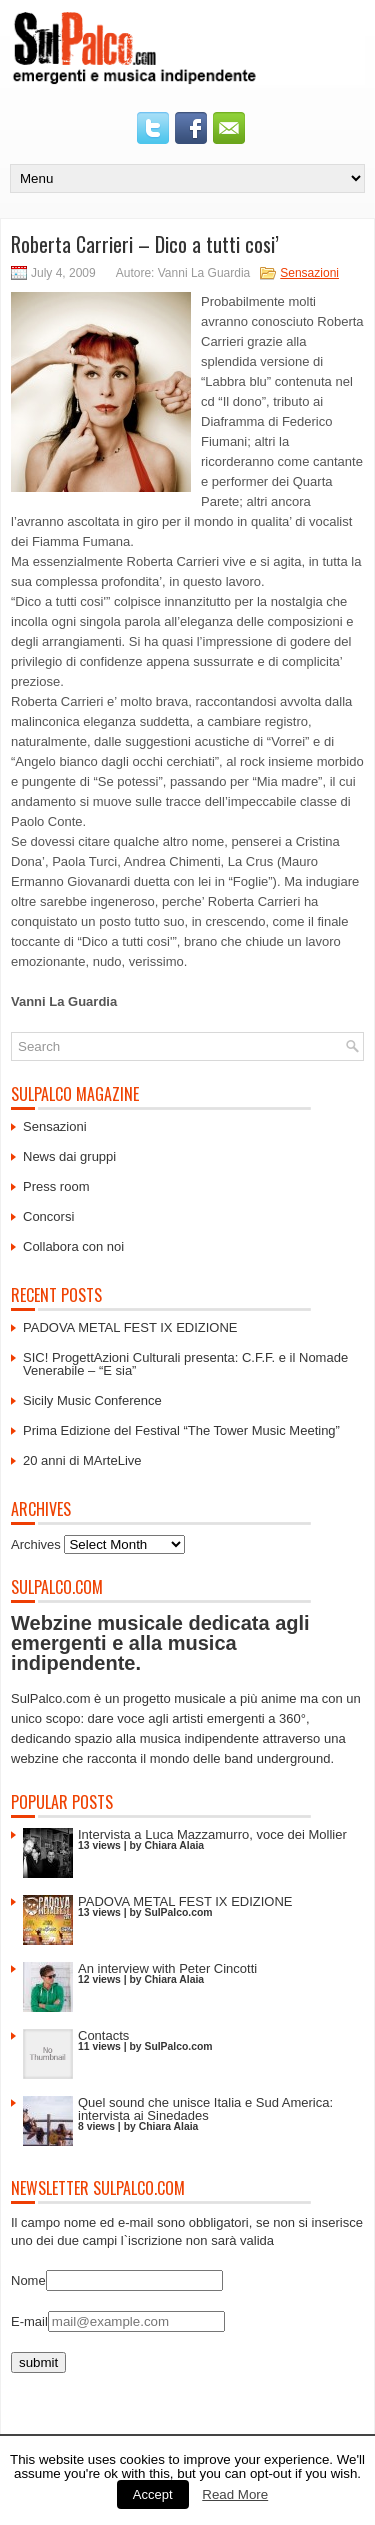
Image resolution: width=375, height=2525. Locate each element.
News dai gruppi (69, 1156)
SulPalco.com (178, 1912)
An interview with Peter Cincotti (167, 1968)
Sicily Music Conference (92, 1400)
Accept (153, 2494)
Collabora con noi (73, 1246)
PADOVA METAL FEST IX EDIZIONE (130, 1327)
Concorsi (48, 1216)
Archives (36, 1544)
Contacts (103, 2035)
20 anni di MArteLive (82, 1460)
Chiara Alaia (174, 1845)
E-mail (29, 2321)
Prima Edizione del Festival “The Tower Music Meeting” (181, 1430)
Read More (235, 2494)
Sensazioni (309, 273)
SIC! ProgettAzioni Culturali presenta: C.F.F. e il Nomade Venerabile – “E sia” (185, 1364)
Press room (56, 1186)
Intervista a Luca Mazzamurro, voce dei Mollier (212, 1834)
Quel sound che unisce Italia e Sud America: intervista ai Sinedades (205, 2109)
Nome (28, 2280)
